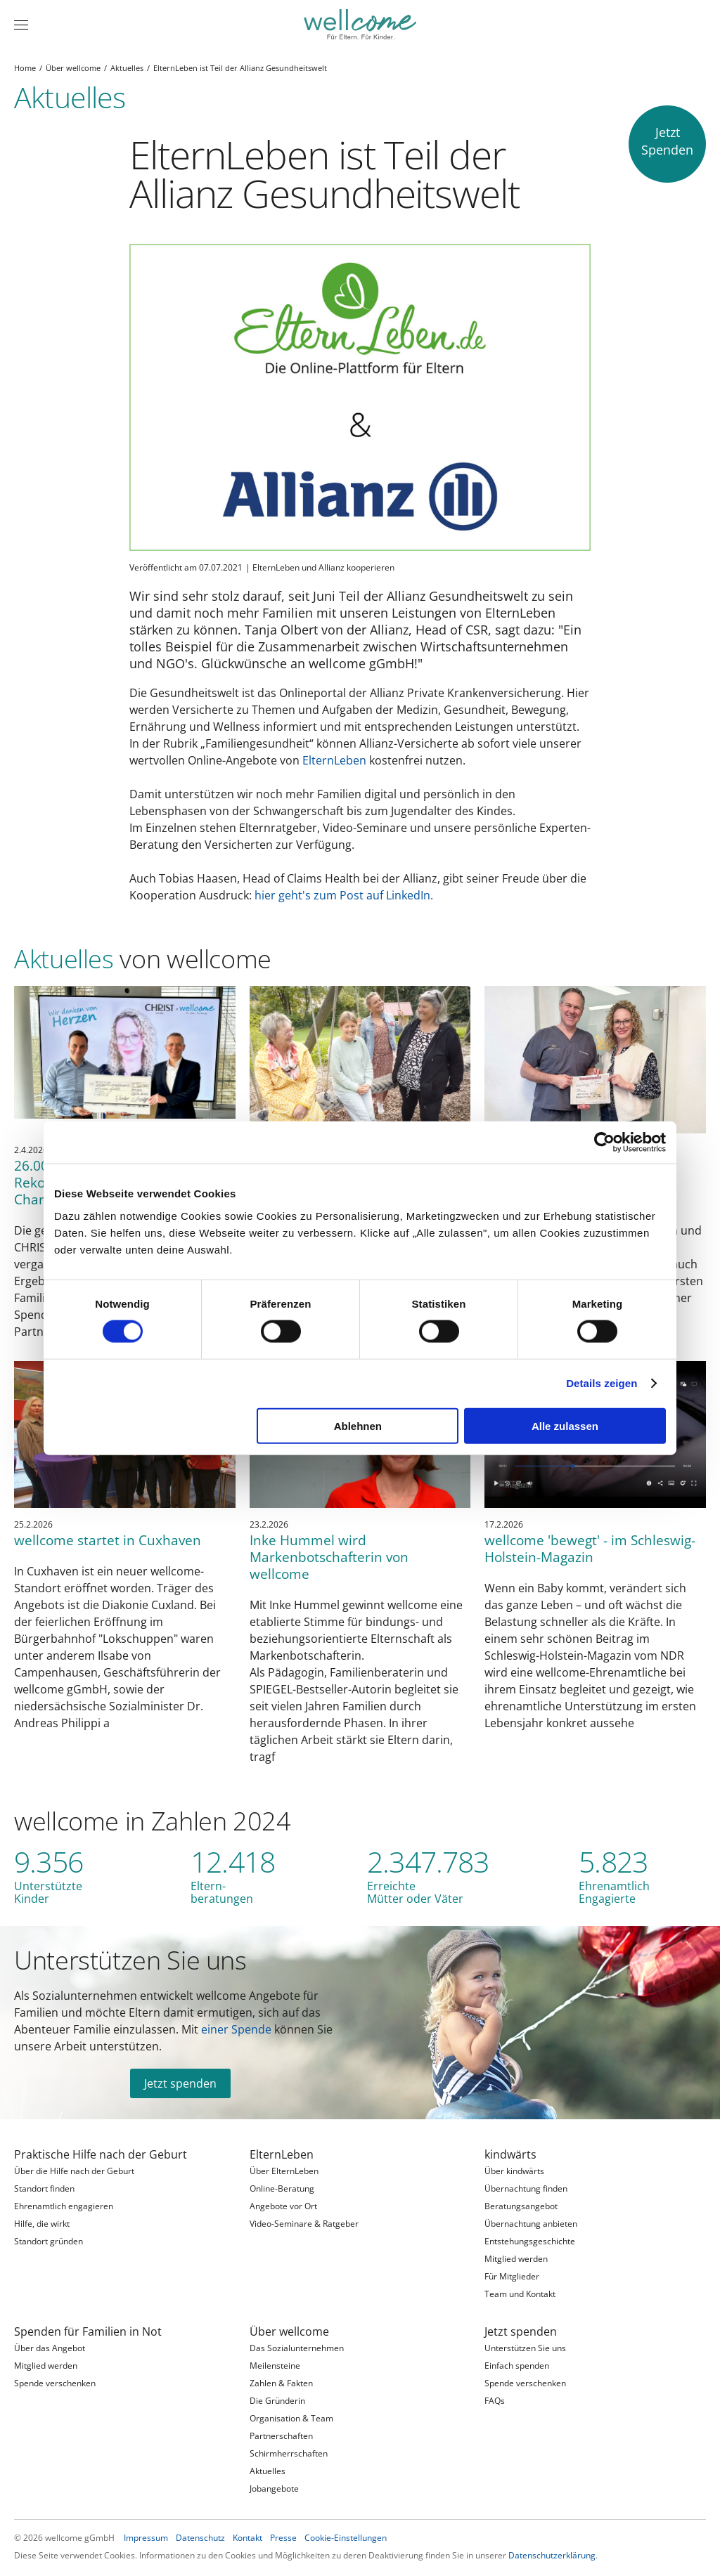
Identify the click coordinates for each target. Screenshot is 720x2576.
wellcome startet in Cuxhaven (107, 1540)
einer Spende (236, 2029)
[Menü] (21, 24)
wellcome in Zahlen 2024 (152, 1820)
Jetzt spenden (180, 2083)
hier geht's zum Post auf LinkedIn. (344, 895)
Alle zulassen (565, 1425)
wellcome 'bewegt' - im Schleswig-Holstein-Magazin (589, 1548)
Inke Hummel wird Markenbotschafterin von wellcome (329, 1556)
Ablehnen (358, 1425)
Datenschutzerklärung (552, 2555)
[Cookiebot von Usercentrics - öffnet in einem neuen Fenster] (604, 1142)
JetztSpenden (667, 141)
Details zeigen (601, 1383)
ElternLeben (334, 760)
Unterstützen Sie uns (130, 1959)
